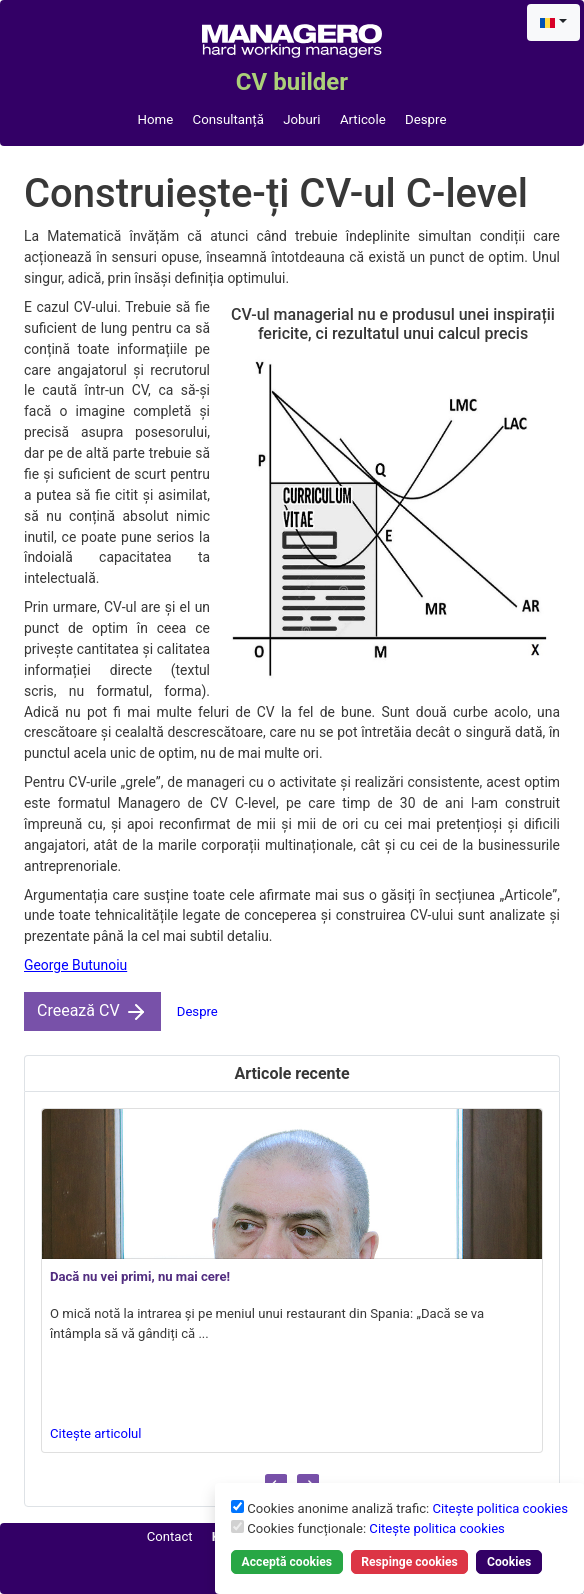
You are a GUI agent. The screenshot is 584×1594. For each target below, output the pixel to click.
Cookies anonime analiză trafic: (407, 1508)
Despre (425, 119)
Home (156, 119)
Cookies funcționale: (376, 1528)
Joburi (301, 119)
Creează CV (92, 1012)
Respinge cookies (409, 1562)
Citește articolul (96, 1433)
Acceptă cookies (287, 1562)
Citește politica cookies (500, 1508)
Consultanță (228, 119)
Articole (363, 119)
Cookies (509, 1562)
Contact (170, 1536)
